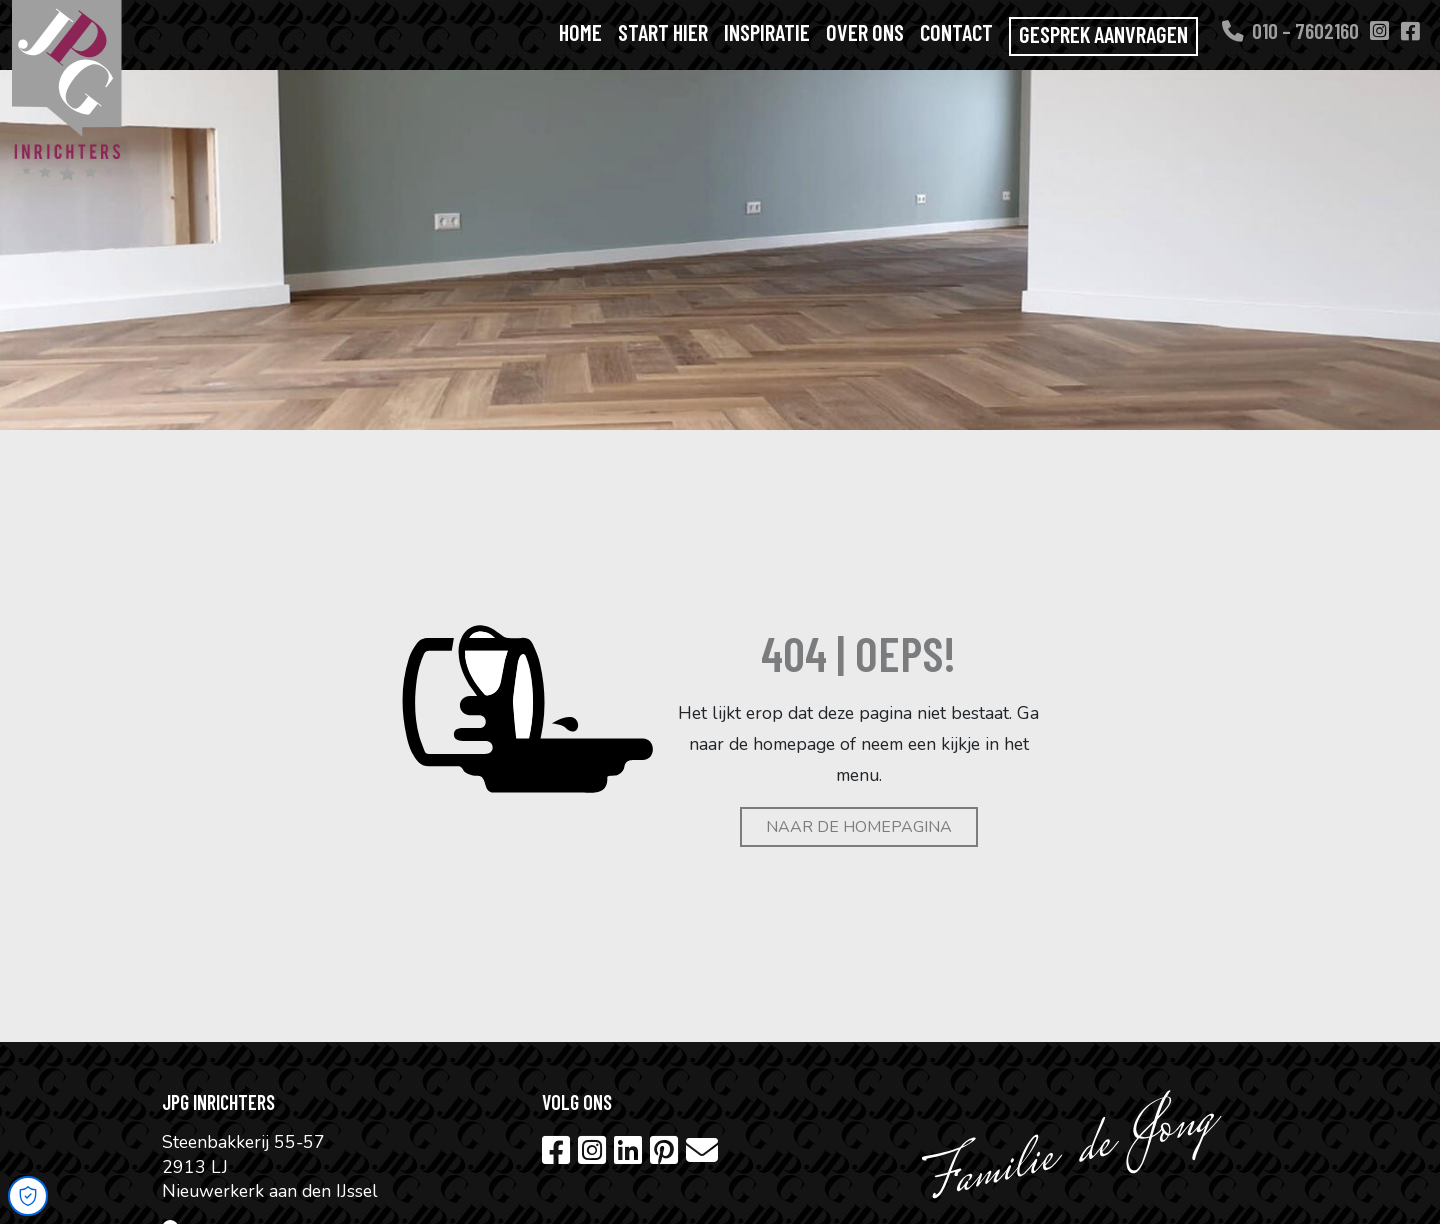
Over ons (865, 32)
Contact (956, 32)
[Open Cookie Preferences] (28, 1196)
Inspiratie (767, 32)
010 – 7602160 (1290, 30)
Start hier (663, 32)
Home (580, 32)
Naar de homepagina (859, 827)
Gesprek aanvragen (1103, 34)
